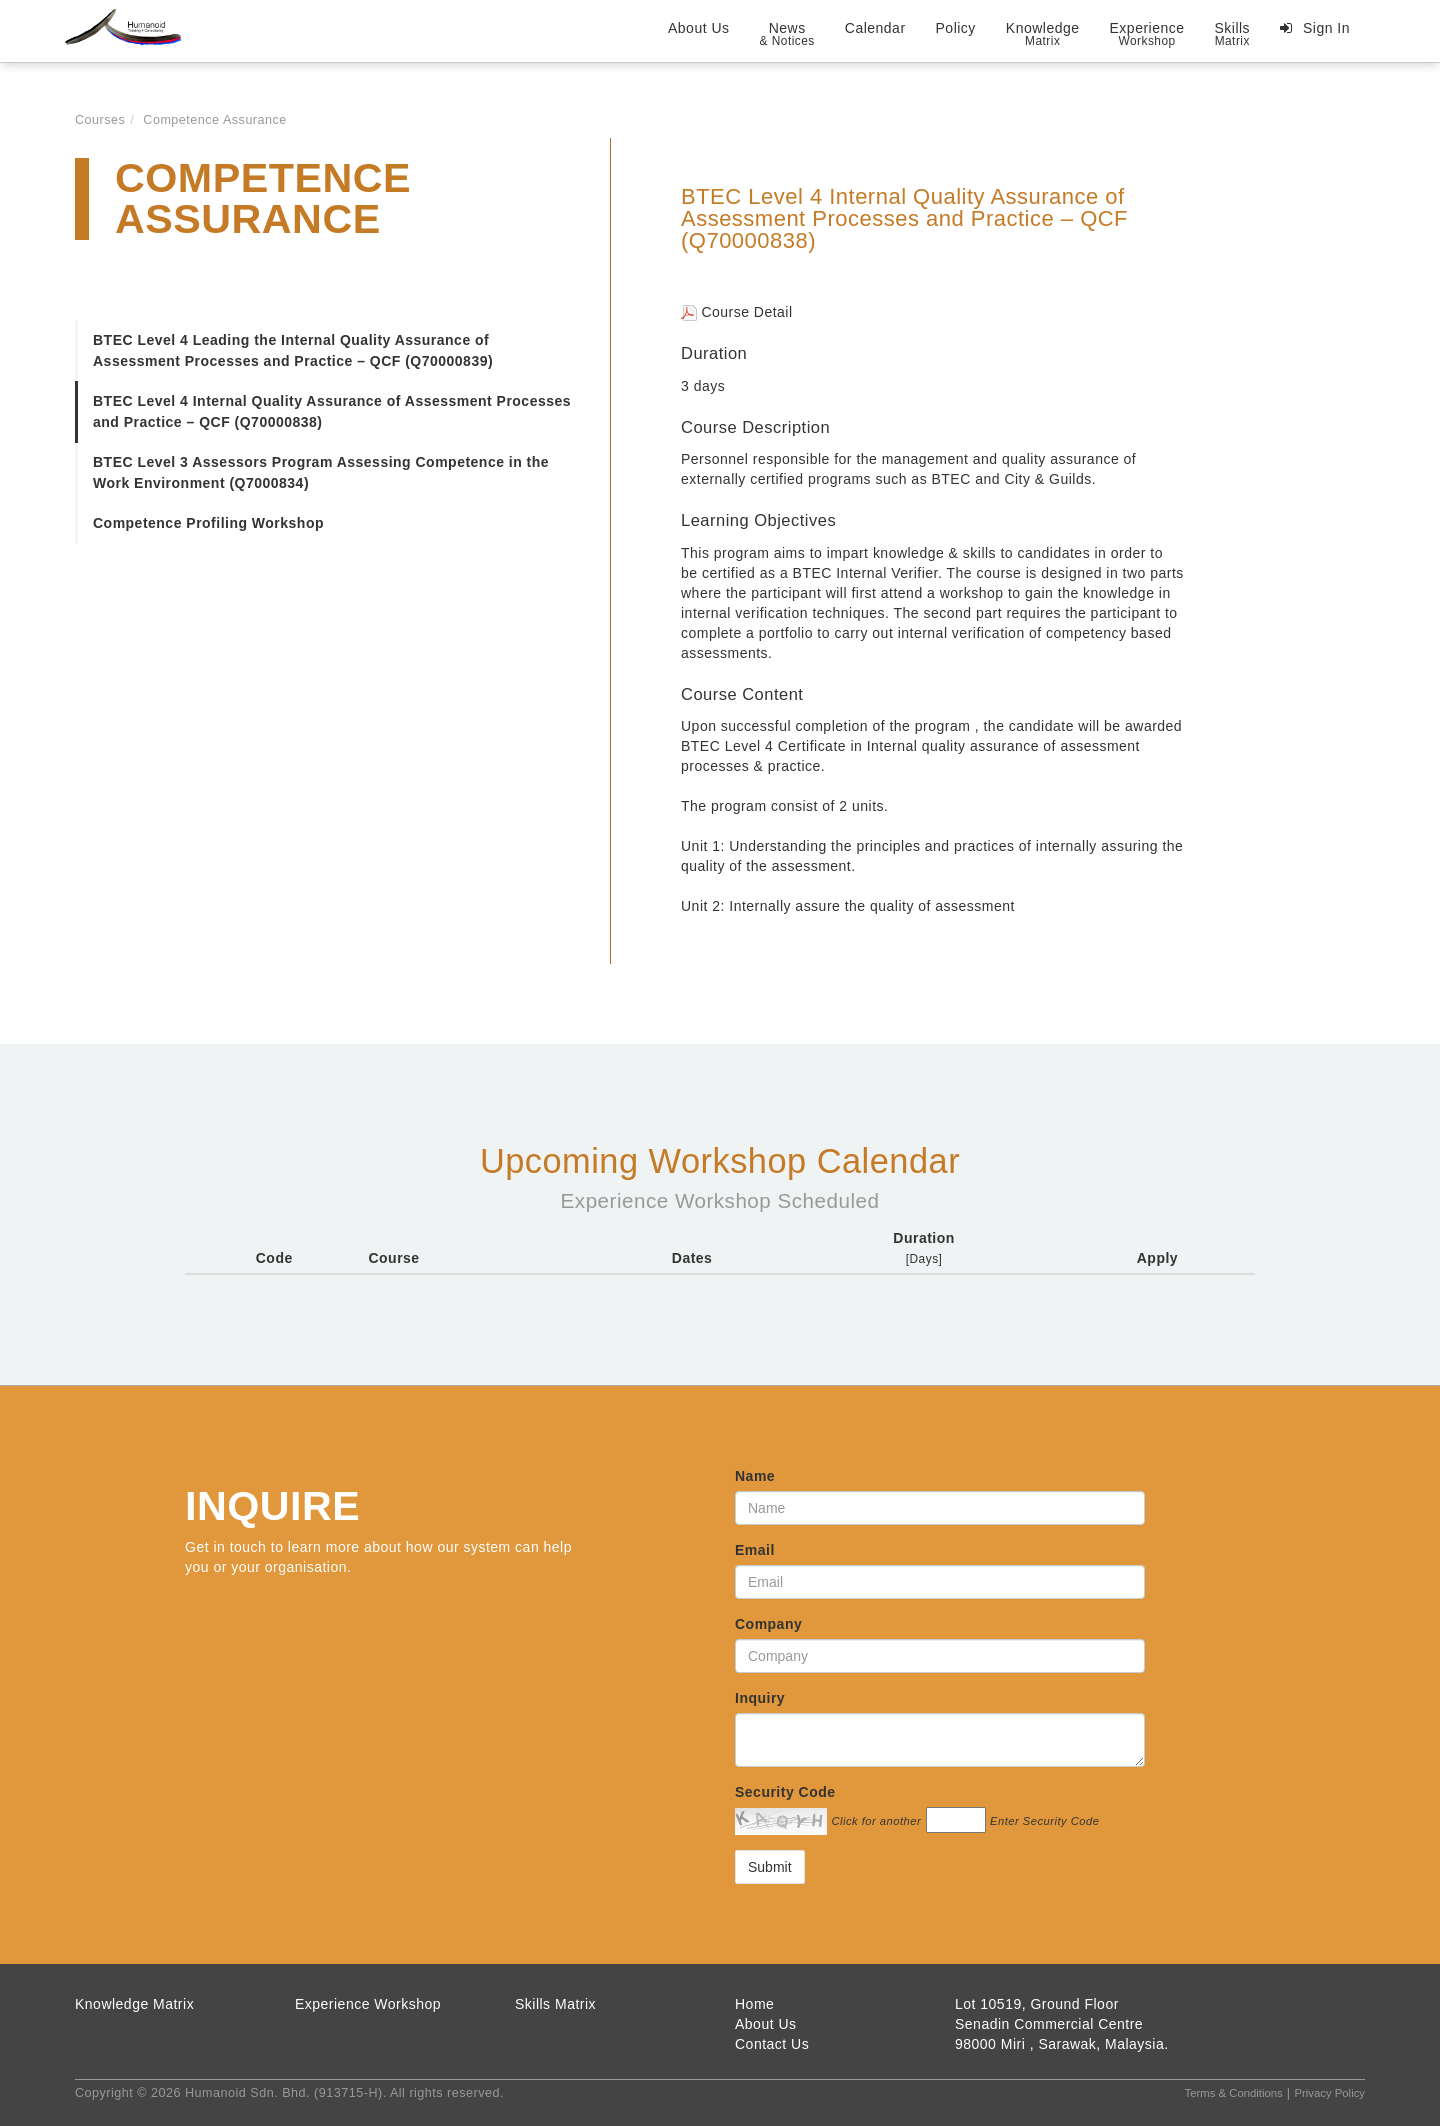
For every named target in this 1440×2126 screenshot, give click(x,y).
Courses (100, 120)
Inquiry (760, 1698)
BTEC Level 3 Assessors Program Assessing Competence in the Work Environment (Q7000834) (321, 472)
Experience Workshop (368, 2004)
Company (768, 1624)
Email (755, 1550)
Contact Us (772, 2044)
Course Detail (737, 312)
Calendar (875, 28)
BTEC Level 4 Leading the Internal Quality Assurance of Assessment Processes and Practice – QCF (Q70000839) (293, 350)
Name (755, 1476)
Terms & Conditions (1234, 2093)
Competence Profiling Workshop (208, 523)
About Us (699, 28)
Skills (1232, 34)
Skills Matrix (555, 2004)
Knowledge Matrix (134, 2004)
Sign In (1324, 28)
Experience (1147, 34)
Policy (956, 28)
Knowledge (1043, 34)
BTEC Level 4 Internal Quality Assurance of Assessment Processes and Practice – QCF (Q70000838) (332, 411)
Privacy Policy (1329, 2093)
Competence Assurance (215, 120)
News (787, 34)
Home (754, 2004)
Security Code (785, 1792)
